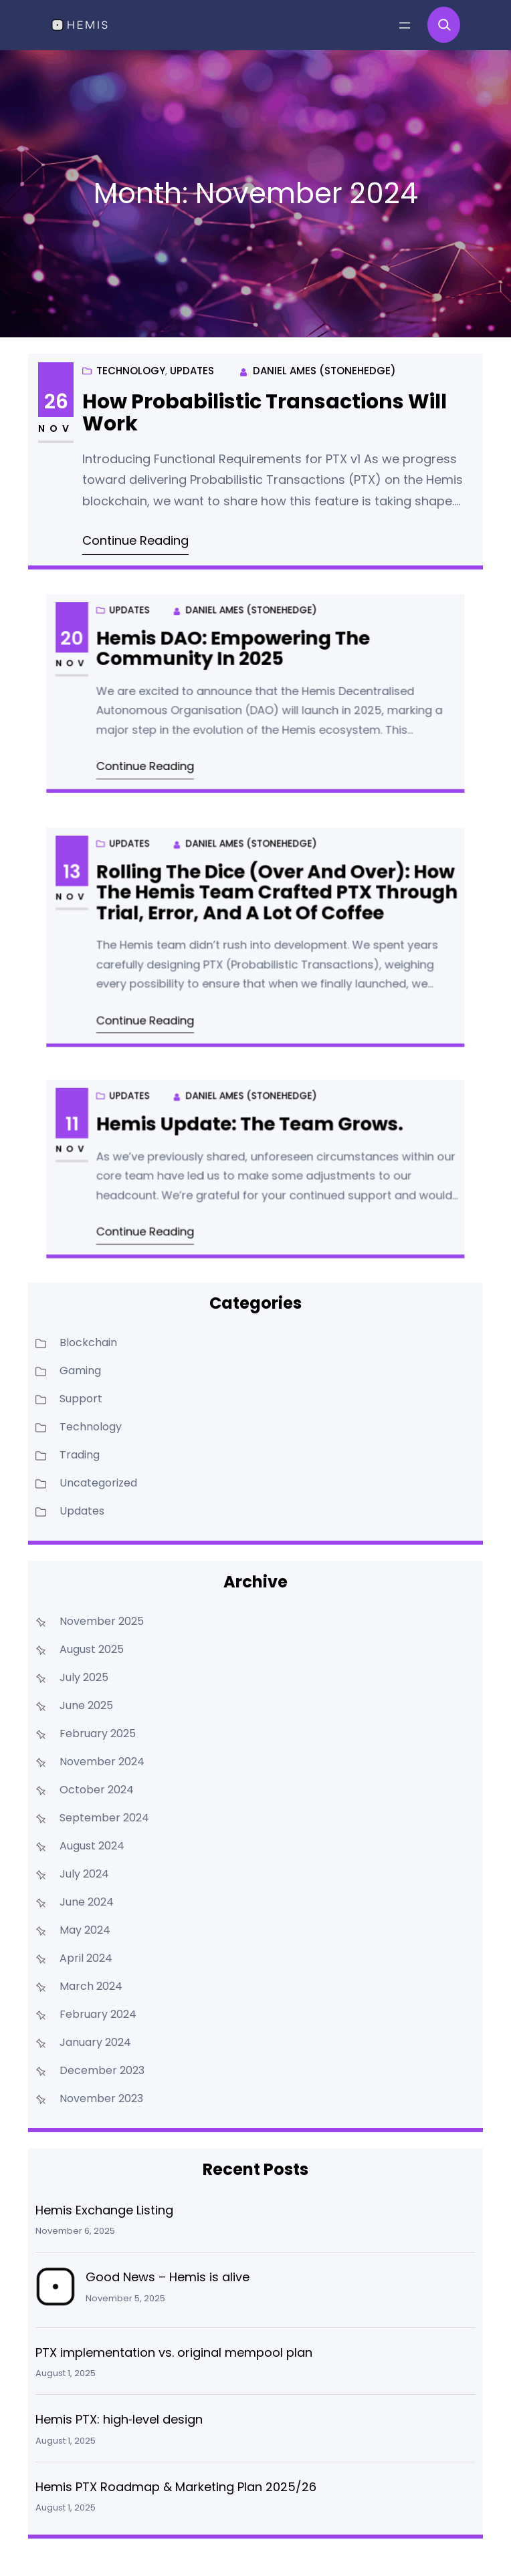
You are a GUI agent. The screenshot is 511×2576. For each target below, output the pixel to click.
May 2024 (85, 1930)
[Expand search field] (443, 25)
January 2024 (95, 2042)
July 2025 (84, 1677)
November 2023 (101, 2098)
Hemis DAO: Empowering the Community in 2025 (242, 666)
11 (144, 1142)
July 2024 (84, 1874)
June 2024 (87, 1902)
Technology (146, 432)
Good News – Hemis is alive (167, 2277)
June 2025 (86, 1705)
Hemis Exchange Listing (104, 2210)
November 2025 (102, 1621)
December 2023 (102, 2070)
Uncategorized (98, 1483)
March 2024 (91, 1986)
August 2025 (92, 1649)
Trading (80, 1454)
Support (81, 1398)
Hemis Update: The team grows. (252, 1142)
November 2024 (102, 1761)
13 (143, 897)
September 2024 (104, 1817)
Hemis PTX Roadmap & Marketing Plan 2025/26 (175, 2486)
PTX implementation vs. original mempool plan (173, 2352)
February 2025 (98, 1733)
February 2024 (98, 2014)
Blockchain (88, 1342)
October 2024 (97, 1789)
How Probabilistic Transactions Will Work (264, 415)
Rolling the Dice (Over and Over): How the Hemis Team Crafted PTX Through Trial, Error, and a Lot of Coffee (269, 910)
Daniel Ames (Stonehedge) (321, 374)
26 (64, 404)
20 (144, 660)
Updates (168, 432)
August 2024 (92, 1845)
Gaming (80, 1370)
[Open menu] (405, 25)
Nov (64, 430)
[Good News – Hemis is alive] (55, 2290)
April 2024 (86, 1958)
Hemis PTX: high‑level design (119, 2419)
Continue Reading (140, 537)
